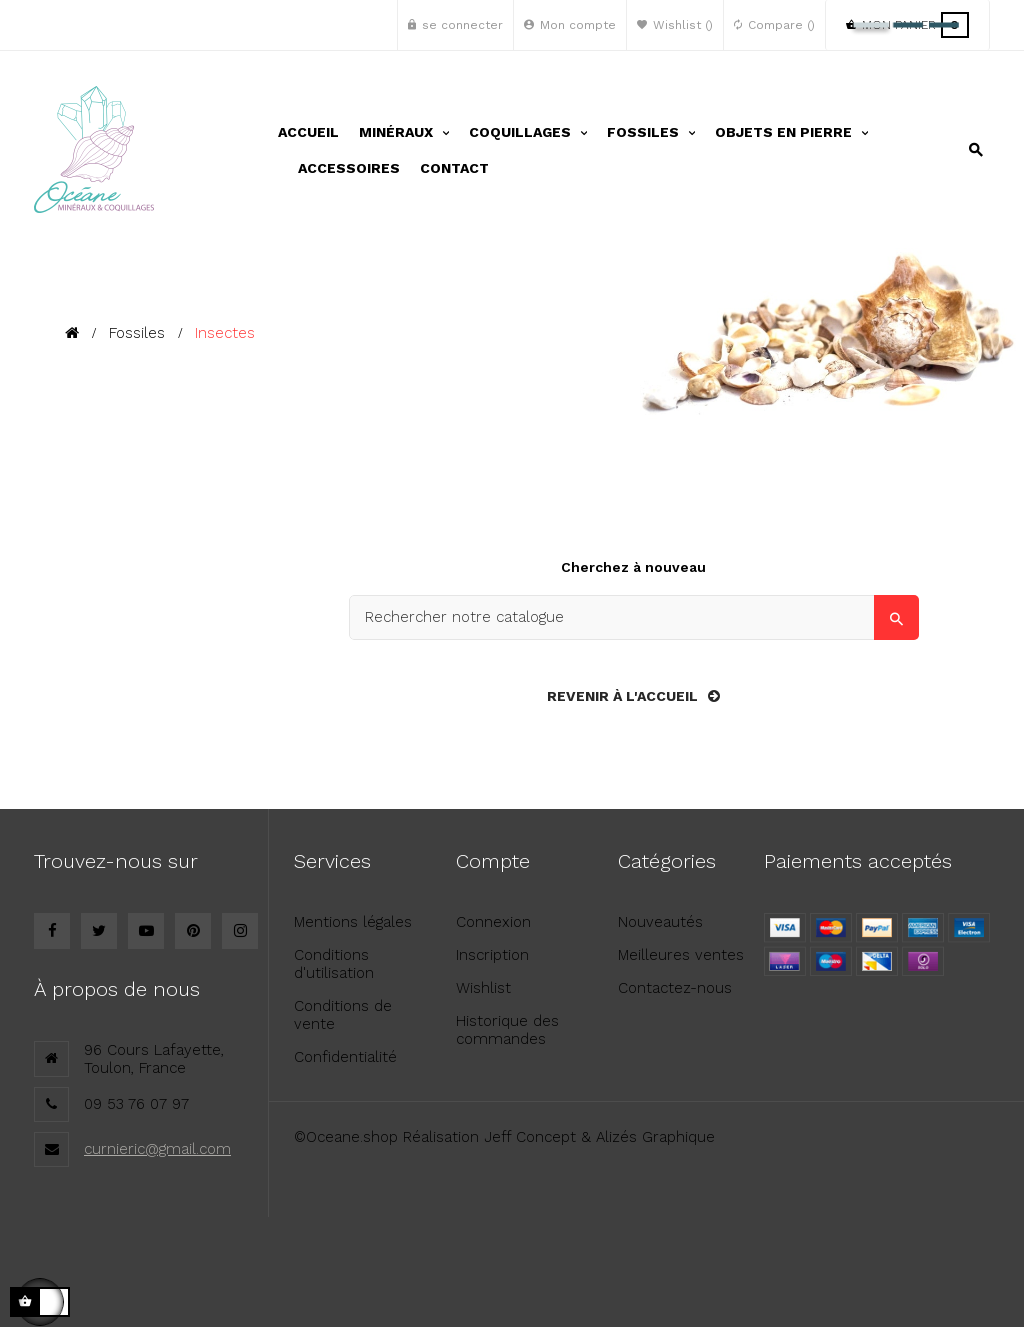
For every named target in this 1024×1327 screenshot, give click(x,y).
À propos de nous (117, 989)
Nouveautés (660, 922)
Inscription (492, 955)
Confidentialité (345, 1057)
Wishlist (483, 988)
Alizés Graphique (655, 1137)
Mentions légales (353, 922)
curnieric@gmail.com (157, 1149)
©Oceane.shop (346, 1137)
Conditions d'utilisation (334, 964)
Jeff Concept (530, 1137)
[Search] (634, 617)
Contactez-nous (675, 988)
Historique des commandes (507, 1030)
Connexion (493, 922)
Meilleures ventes (681, 955)
